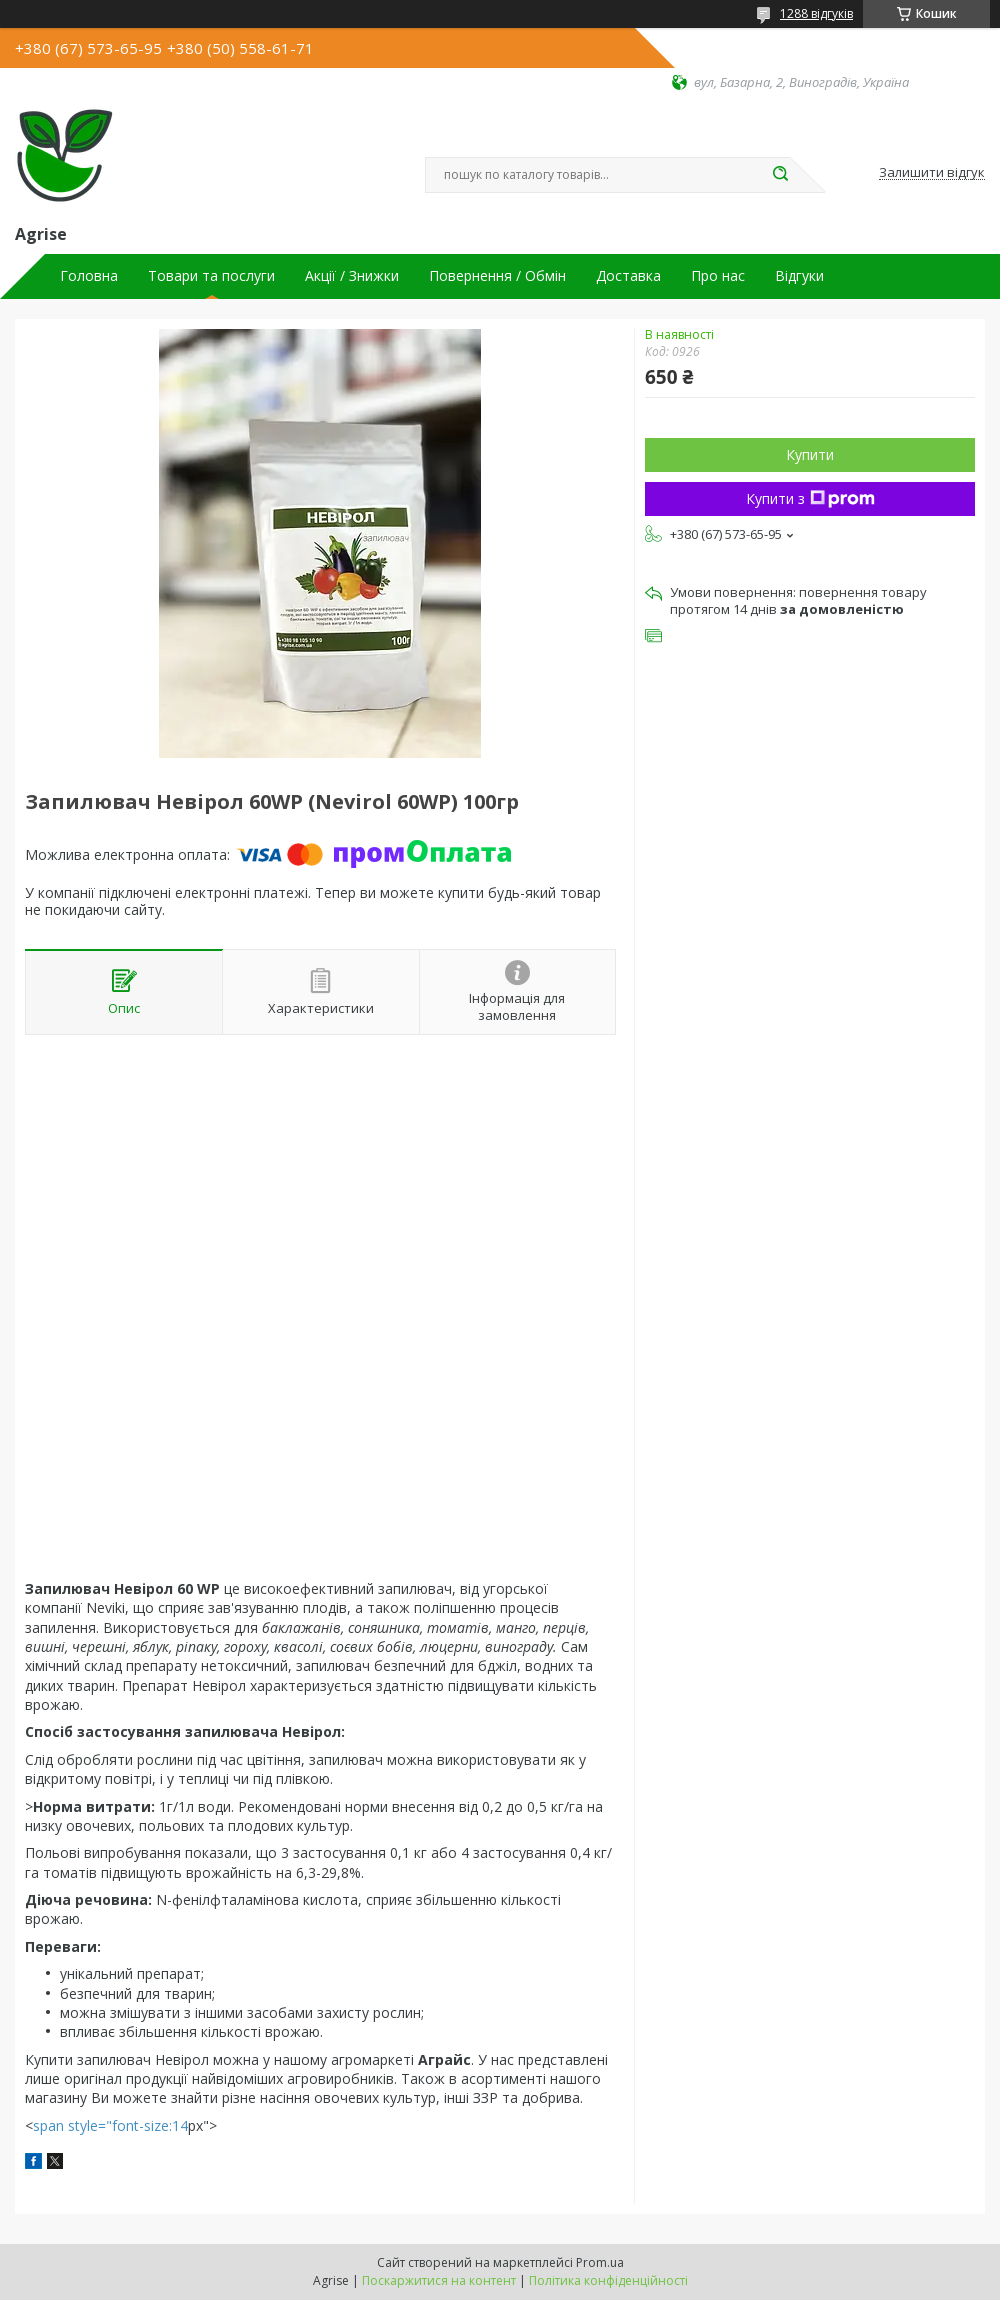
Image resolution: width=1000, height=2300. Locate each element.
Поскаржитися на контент (439, 2280)
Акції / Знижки (352, 276)
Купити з (810, 498)
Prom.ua (600, 2262)
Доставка (628, 276)
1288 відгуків (816, 13)
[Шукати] (780, 175)
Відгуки (799, 276)
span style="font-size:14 (110, 2125)
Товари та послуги (211, 276)
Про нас (718, 276)
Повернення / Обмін (497, 276)
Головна (89, 276)
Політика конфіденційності (608, 2280)
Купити (810, 454)
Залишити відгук (932, 173)
